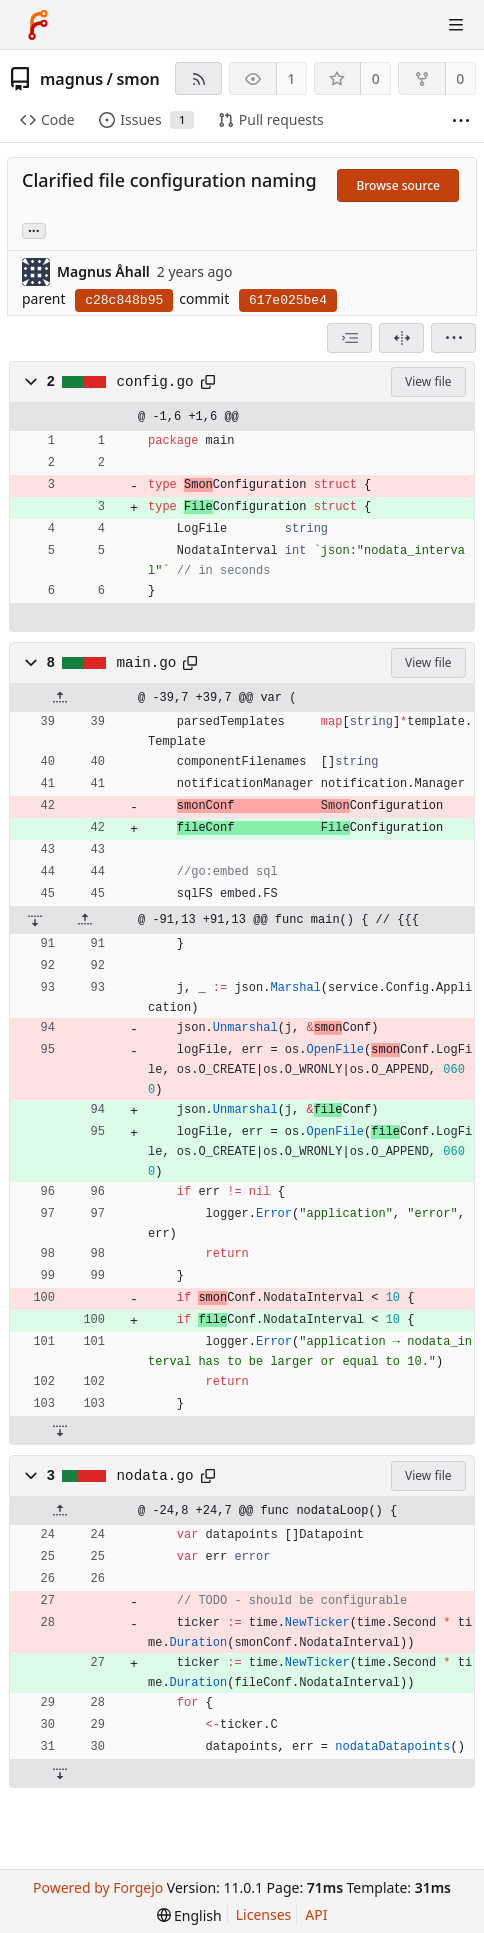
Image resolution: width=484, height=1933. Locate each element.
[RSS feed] (198, 78)
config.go (155, 382)
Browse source (398, 185)
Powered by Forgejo (98, 1887)
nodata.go (155, 1476)
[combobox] (349, 338)
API (316, 1914)
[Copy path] (208, 382)
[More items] (461, 120)
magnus (71, 79)
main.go (147, 663)
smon (137, 79)
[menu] (453, 338)
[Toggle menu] (456, 25)
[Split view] (401, 338)
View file (428, 381)
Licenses (264, 1914)
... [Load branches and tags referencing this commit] (34, 229)
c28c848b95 (124, 300)
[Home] (38, 25)
